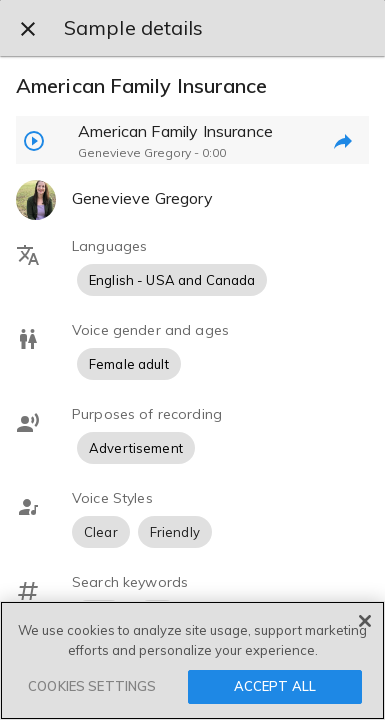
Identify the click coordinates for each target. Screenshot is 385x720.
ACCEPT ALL (275, 686)
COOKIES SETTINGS (92, 686)
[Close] (365, 621)
